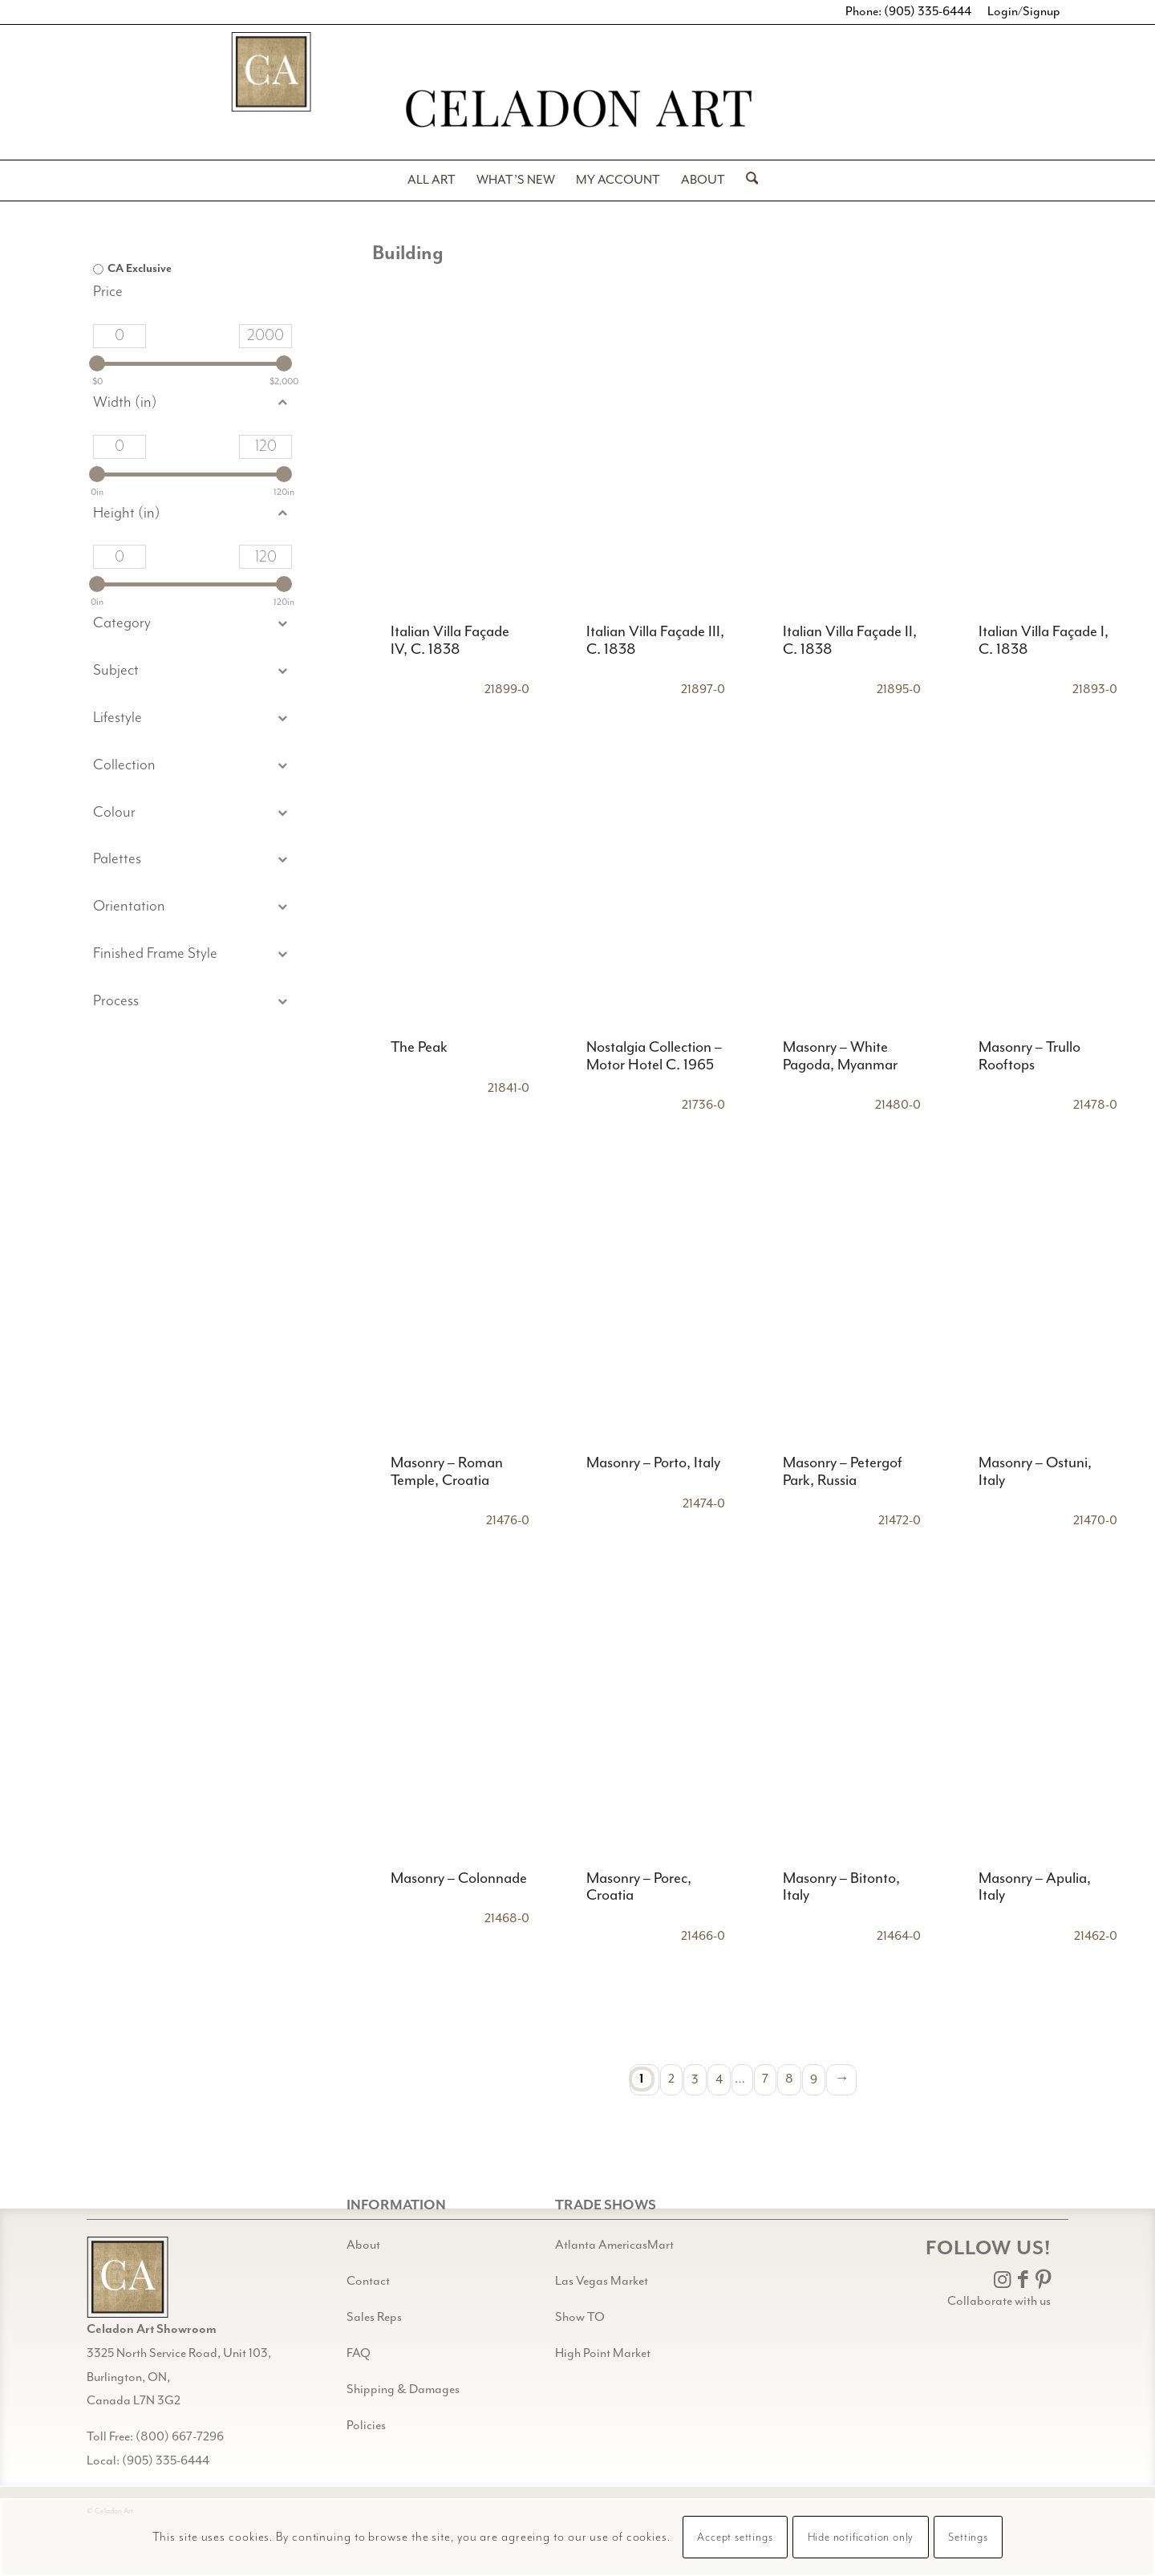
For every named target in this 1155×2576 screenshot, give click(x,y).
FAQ (358, 2353)
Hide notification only (861, 2537)
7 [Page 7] (765, 2079)
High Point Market (602, 2353)
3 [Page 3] (695, 2079)
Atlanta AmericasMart (614, 2245)
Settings (967, 2537)
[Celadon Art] (577, 111)
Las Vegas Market (601, 2281)
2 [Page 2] (671, 2079)
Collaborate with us (999, 2301)
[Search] (747, 180)
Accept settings (734, 2537)
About (363, 2245)
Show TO (580, 2317)
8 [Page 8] (789, 2079)
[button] (192, 671)
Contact (368, 2281)
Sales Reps (374, 2317)
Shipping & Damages (403, 2389)
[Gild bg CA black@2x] (127, 2277)
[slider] (97, 363)
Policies (366, 2425)
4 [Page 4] (719, 2079)
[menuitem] (431, 180)
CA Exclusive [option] (139, 268)
